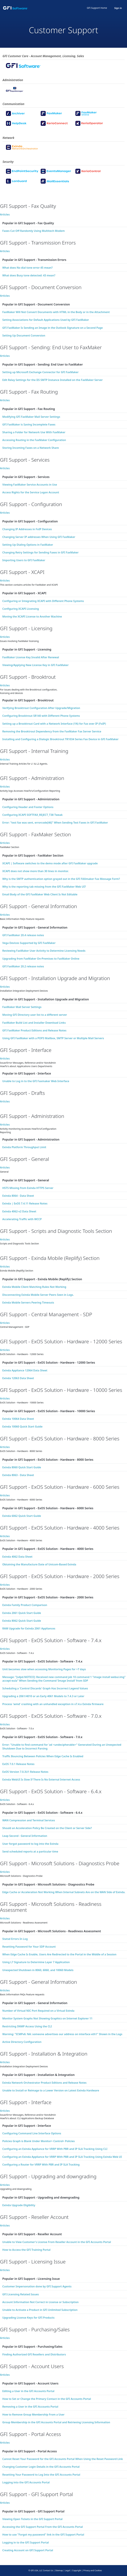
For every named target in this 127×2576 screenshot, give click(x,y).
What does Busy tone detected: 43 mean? (28, 275)
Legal (67, 2570)
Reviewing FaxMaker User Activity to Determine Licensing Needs (43, 951)
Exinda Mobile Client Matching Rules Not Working (34, 1287)
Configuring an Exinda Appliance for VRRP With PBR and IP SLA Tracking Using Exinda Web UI (62, 2157)
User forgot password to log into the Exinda (30, 1844)
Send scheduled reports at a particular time (30, 1851)
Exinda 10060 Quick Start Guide (22, 1426)
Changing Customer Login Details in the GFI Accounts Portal (41, 2467)
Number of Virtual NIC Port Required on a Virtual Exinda (38, 2010)
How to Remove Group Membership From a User (33, 2414)
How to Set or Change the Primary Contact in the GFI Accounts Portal (46, 2399)
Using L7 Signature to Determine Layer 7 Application (36, 1962)
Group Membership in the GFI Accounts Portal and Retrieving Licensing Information (56, 2422)
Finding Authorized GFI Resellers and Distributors (34, 2354)
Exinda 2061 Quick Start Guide (21, 1613)
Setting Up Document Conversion (23, 335)
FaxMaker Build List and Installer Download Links (34, 1022)
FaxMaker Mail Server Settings (22, 1007)
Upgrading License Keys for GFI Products (28, 2317)
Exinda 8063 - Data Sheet (18, 1475)
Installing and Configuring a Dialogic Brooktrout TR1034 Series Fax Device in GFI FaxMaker (60, 739)
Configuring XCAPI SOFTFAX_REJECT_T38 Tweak (32, 815)
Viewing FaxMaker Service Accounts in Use (29, 484)
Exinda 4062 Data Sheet (17, 1556)
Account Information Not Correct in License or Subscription (40, 2302)
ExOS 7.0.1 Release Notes (18, 1764)
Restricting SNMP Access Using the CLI (27, 2026)
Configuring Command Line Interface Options (31, 2133)
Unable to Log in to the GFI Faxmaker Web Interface (35, 1081)
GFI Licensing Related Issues (20, 2294)
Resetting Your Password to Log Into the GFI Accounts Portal (41, 2474)
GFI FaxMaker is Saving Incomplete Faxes (28, 424)
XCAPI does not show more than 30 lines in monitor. (35, 871)
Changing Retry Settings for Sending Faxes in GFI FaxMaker (40, 552)
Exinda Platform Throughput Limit (24, 1147)
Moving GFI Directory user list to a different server (34, 1015)
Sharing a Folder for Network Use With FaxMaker (33, 432)
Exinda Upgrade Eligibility (18, 2205)
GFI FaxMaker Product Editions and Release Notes (34, 1030)
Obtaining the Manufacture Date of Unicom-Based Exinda (39, 1564)
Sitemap (59, 2570)
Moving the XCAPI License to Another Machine (32, 616)
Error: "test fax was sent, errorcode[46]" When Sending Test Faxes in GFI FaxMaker (55, 822)
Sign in (118, 8)
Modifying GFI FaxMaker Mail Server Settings (31, 417)
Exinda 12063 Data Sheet (18, 1378)
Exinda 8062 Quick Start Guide (21, 1621)
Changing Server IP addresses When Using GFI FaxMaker (38, 537)
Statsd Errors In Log (15, 1939)
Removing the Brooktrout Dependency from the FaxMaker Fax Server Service (51, 731)
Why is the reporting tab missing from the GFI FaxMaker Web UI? (44, 886)
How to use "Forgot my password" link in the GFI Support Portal (43, 2534)
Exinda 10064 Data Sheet (18, 1419)
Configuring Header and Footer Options (27, 807)
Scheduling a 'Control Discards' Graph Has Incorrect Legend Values (45, 1688)
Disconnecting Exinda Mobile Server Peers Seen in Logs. (38, 1295)
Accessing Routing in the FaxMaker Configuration (34, 440)
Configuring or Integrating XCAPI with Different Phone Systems (43, 601)
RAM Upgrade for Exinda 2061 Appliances (28, 1628)
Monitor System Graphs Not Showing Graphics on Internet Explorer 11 (47, 2018)
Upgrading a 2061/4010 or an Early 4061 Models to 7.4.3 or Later (43, 1696)
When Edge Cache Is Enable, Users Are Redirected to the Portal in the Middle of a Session (59, 1954)
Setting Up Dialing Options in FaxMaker (27, 545)
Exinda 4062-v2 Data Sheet (19, 1211)
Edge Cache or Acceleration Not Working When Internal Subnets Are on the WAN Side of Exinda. (63, 1892)
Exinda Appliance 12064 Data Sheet (24, 1370)
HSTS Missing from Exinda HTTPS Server (27, 1188)
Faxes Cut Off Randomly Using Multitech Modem (33, 231)
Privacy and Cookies (92, 2570)
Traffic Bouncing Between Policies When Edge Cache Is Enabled (42, 1756)
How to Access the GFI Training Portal (26, 2250)
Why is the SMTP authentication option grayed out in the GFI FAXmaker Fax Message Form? (61, 879)
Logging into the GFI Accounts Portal (26, 2482)
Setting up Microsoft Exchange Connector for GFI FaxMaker (40, 372)
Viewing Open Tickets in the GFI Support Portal (32, 2519)
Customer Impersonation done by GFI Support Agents (36, 2286)
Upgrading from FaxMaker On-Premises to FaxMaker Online (40, 958)
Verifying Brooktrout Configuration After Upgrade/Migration (41, 708)
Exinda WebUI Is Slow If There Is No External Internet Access (41, 1779)
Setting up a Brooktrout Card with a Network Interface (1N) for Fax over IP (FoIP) (54, 723)
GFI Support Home (97, 7)
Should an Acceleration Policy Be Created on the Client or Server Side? (47, 1828)
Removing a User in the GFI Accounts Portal (30, 2406)
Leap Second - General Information (24, 1836)
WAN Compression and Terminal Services (28, 1820)
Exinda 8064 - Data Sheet (18, 1196)
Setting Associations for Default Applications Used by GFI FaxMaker (45, 320)
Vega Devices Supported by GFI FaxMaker (29, 943)
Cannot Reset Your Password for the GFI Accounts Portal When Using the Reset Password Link (62, 2459)
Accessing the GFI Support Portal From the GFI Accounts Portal (42, 2527)
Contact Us (48, 2570)
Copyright (76, 2570)
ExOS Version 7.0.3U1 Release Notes (25, 1772)
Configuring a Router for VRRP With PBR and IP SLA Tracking (41, 2164)
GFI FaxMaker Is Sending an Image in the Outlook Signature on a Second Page (52, 328)
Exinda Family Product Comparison (24, 1605)
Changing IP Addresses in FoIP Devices (27, 529)
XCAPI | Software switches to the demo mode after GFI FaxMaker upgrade (50, 863)
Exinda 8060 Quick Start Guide (21, 1467)
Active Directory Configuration (22, 2042)
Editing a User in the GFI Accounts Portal (28, 2391)
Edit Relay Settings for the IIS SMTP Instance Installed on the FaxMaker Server (52, 380)
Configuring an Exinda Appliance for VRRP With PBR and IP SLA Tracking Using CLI (54, 2149)
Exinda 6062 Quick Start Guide (21, 1516)
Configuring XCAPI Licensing (20, 609)
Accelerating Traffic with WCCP (22, 1219)
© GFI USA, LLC (35, 2570)
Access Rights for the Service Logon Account (30, 492)
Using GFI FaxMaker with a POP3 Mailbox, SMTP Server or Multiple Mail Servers (53, 1038)
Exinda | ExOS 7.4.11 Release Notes (24, 1203)
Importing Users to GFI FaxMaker (23, 560)
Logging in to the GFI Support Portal (25, 2542)
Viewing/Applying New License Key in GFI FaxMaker (35, 665)
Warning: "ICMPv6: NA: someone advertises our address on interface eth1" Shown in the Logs (62, 2034)
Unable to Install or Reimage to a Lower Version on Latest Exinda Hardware (50, 2090)
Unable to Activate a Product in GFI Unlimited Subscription (40, 2310)
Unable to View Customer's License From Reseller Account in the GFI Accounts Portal (56, 2242)
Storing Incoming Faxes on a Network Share (30, 448)
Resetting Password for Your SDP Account (29, 1946)
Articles (5, 214)
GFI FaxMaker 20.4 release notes (23, 935)
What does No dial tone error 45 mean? (27, 267)
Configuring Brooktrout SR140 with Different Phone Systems (41, 716)
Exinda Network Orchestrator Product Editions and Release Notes (44, 2082)
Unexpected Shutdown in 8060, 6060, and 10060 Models (37, 1970)
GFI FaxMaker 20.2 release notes (23, 966)
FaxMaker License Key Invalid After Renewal (30, 657)
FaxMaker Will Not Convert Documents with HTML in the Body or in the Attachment (56, 312)
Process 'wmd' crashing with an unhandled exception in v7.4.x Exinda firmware (53, 1704)
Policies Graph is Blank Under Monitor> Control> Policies (38, 2141)
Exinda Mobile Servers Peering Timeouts (28, 1302)
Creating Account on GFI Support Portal (27, 2550)
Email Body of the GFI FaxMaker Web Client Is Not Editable (39, 894)
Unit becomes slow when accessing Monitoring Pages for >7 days (44, 1669)
